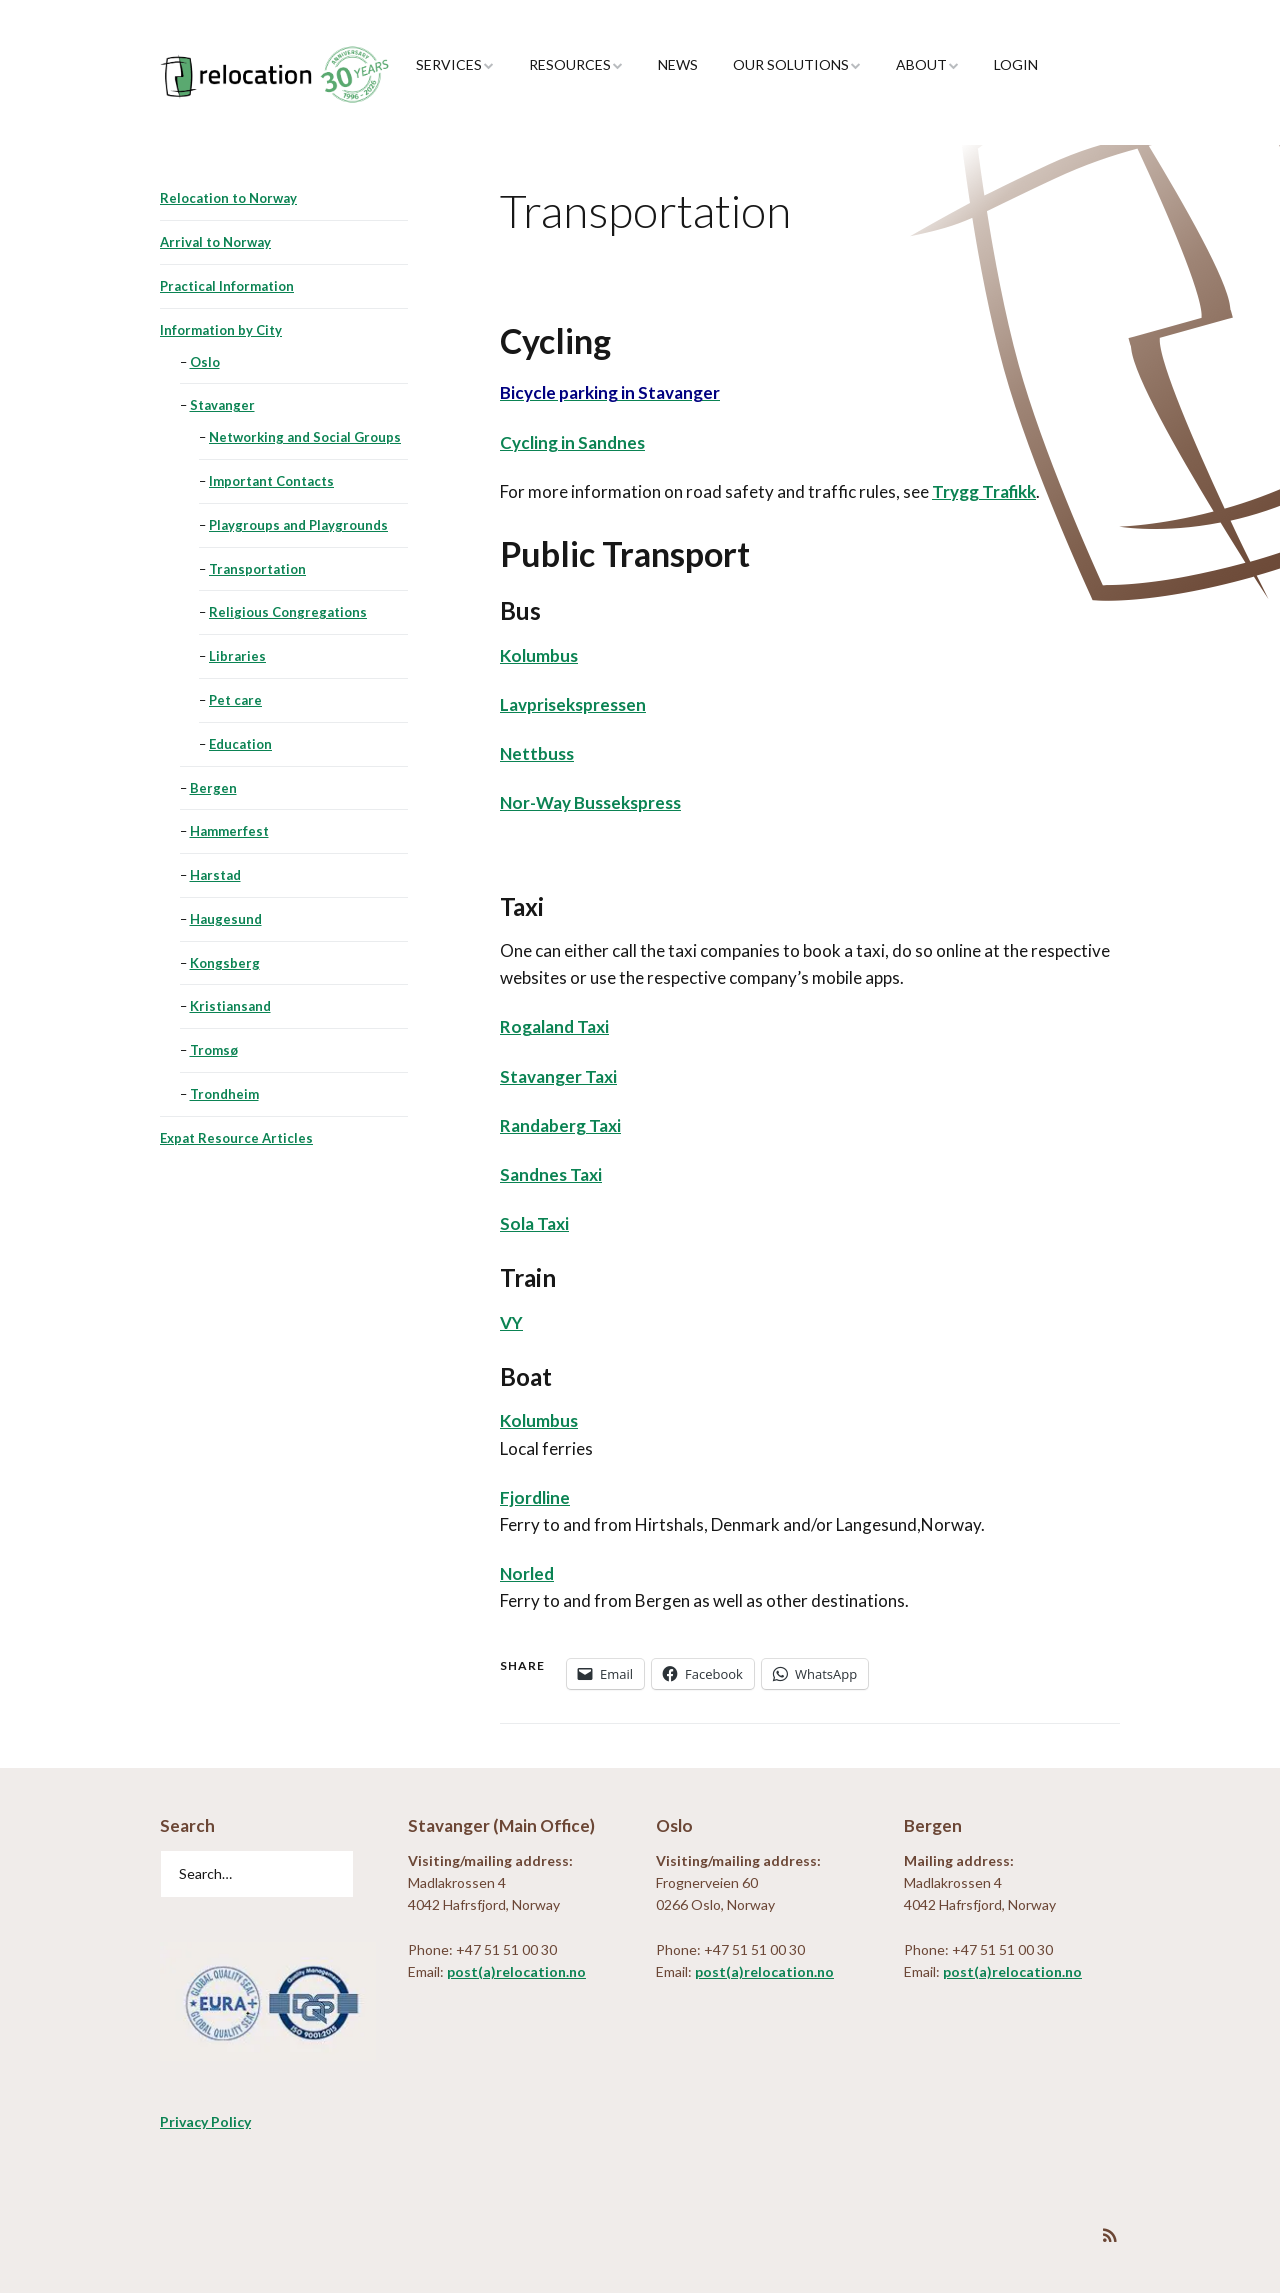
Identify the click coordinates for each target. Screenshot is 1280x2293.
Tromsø (214, 1050)
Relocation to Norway (228, 198)
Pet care (235, 700)
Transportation (257, 569)
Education (240, 744)
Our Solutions (791, 64)
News (678, 64)
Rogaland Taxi (554, 1026)
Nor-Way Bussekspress (590, 802)
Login (1016, 64)
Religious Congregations (288, 612)
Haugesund (226, 919)
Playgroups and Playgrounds (298, 525)
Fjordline (535, 1497)
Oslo (205, 362)
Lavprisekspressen (573, 704)
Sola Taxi (534, 1223)
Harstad (215, 875)
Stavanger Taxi (558, 1076)
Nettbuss (537, 753)
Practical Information (227, 286)
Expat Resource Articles (236, 1138)
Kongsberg (225, 963)
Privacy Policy (205, 2121)
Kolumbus (539, 655)
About (921, 64)
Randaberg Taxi (560, 1125)
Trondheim (224, 1094)
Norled (527, 1573)
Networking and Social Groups (305, 437)
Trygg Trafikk (984, 491)
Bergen (213, 788)
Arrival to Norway (215, 242)
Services (449, 64)
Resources (570, 64)
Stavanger (222, 405)
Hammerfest (229, 831)
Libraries (237, 656)
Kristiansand (230, 1006)
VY (511, 1322)
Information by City (221, 330)
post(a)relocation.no (516, 1971)
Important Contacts (271, 481)
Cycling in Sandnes (572, 442)
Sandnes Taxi (551, 1174)
